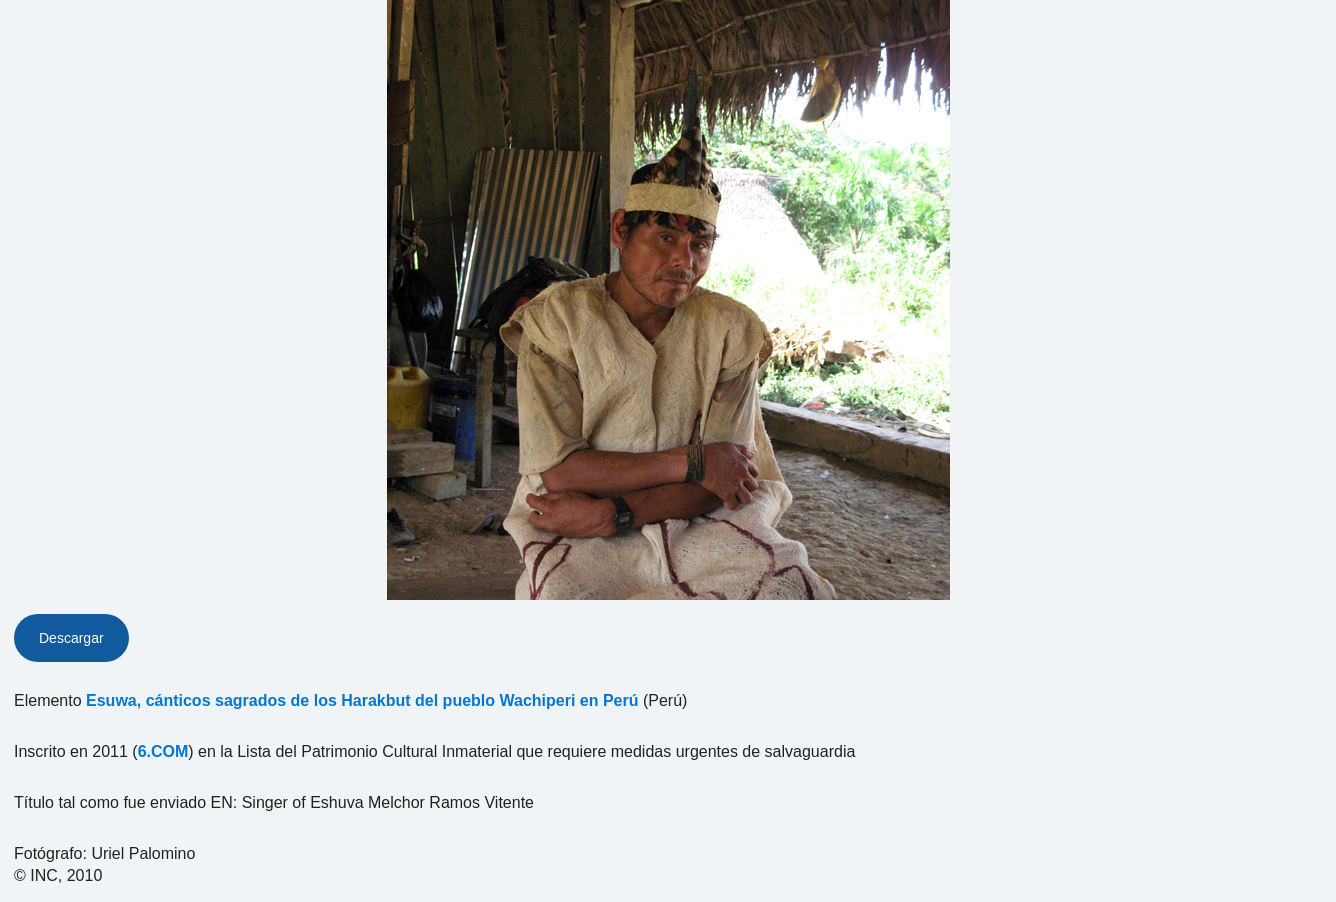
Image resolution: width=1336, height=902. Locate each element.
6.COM (163, 751)
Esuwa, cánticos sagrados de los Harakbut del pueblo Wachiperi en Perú (362, 700)
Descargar (71, 638)
